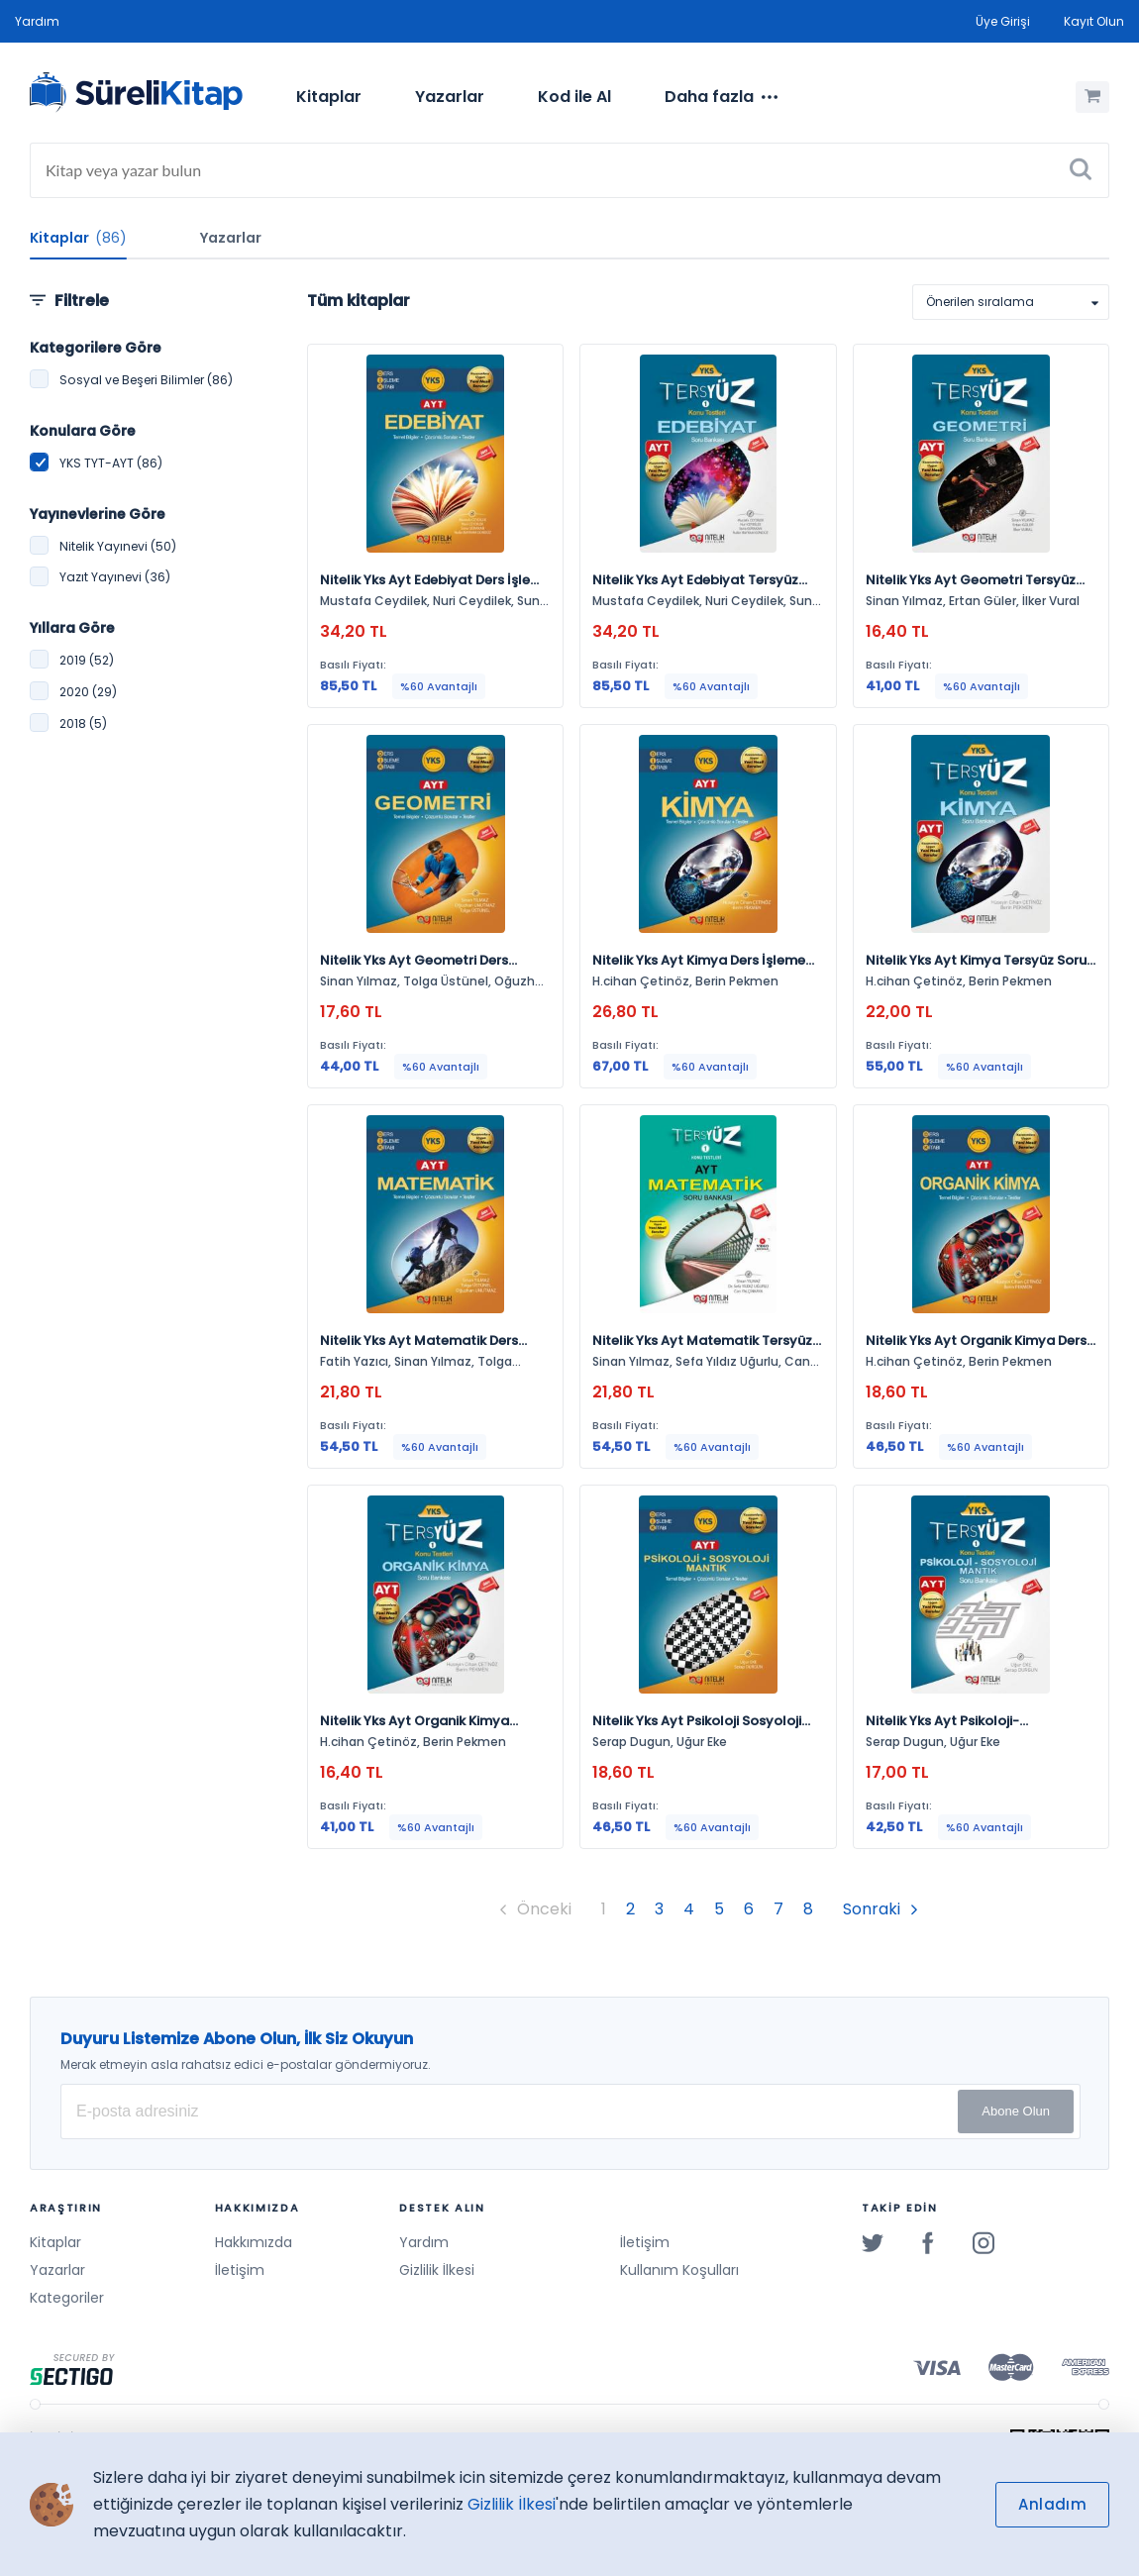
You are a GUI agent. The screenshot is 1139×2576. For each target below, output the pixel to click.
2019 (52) (86, 660)
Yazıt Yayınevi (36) (114, 576)
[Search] (569, 170)
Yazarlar (449, 96)
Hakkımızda (253, 2242)
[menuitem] (329, 97)
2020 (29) (88, 691)
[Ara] (1080, 170)
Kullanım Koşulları (679, 2270)
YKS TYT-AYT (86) (110, 463)
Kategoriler (67, 2298)
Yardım (37, 21)
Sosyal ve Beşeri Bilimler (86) (146, 379)
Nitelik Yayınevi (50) (117, 546)
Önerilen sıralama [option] (980, 301)
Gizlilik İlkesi (436, 2270)
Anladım (1052, 2504)
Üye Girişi (1003, 21)
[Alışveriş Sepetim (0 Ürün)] (1092, 97)
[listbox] (1010, 302)
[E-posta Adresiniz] (570, 2111)
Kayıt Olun (1094, 21)
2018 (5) (83, 723)
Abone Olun (1016, 2111)
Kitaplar (329, 96)
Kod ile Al (574, 96)
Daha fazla (721, 97)
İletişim (239, 2270)
